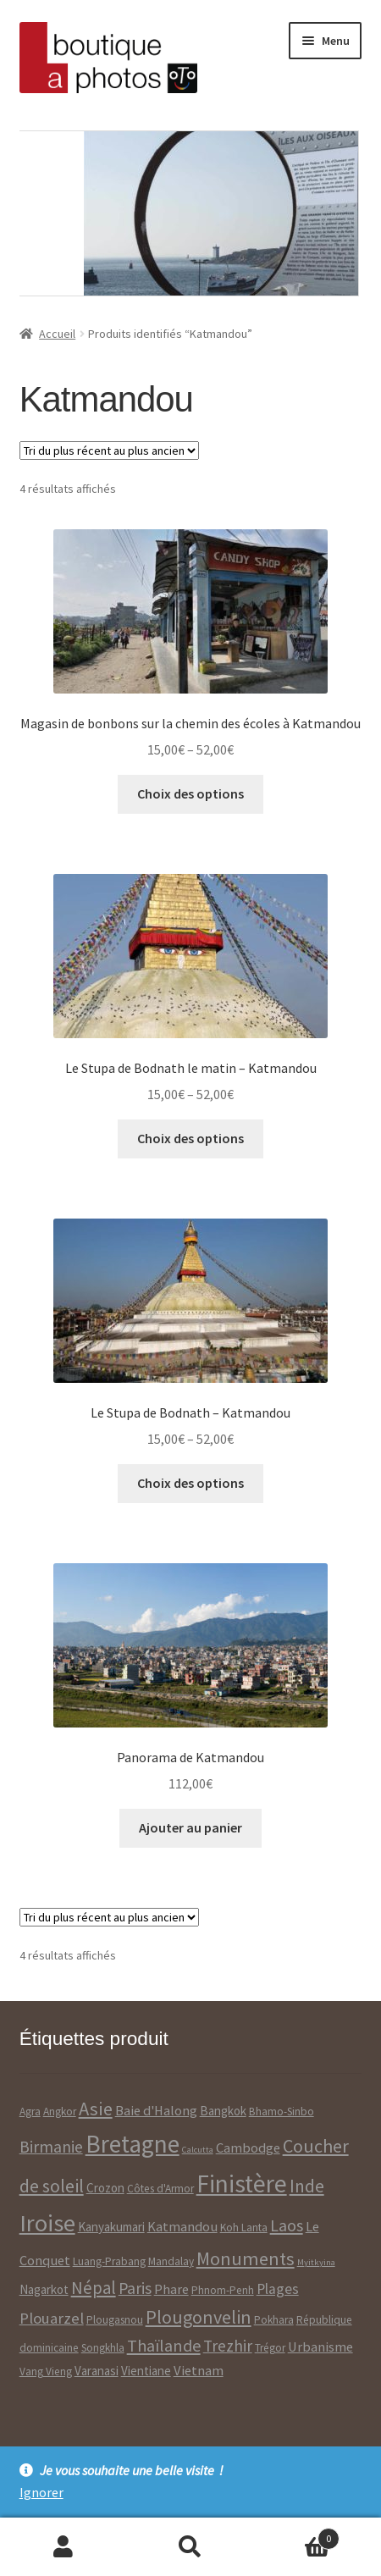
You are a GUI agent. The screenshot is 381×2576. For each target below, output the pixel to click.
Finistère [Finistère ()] (241, 2183)
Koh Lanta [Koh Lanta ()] (244, 2227)
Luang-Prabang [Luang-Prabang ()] (109, 2261)
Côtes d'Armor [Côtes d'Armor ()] (160, 2188)
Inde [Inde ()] (307, 2186)
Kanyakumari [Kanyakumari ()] (111, 2227)
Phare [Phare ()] (171, 2289)
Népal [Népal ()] (93, 2287)
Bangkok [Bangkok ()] (223, 2111)
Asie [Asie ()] (96, 2108)
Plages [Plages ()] (278, 2289)
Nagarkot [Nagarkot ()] (44, 2289)
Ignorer (41, 2492)
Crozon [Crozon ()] (105, 2188)
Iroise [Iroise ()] (47, 2223)
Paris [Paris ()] (135, 2288)
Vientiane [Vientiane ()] (146, 2371)
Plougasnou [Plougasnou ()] (114, 2320)
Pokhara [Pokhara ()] (274, 2320)
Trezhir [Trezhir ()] (227, 2346)
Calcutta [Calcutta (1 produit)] (197, 2149)
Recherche (190, 2547)
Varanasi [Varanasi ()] (97, 2371)
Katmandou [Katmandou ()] (182, 2227)
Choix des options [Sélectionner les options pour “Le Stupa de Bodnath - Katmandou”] (190, 1482)
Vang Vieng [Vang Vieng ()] (45, 2371)
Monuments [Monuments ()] (245, 2258)
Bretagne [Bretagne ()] (132, 2143)
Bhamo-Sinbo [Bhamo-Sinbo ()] (281, 2111)
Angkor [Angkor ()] (59, 2111)
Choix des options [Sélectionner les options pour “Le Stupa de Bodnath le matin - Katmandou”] (190, 1138)
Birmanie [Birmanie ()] (51, 2147)
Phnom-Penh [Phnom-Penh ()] (222, 2290)
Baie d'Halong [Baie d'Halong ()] (156, 2111)
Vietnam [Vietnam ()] (199, 2371)
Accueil (57, 333)
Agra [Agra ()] (30, 2111)
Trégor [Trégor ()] (270, 2348)
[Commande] (109, 450)
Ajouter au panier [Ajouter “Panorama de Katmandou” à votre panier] (190, 1827)
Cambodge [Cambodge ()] (248, 2148)
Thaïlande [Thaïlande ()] (164, 2345)
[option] (189, 213)
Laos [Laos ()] (286, 2225)
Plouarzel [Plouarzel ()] (51, 2318)
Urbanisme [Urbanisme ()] (320, 2347)
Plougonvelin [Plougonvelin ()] (198, 2317)
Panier (297, 2535)
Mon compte (63, 2547)
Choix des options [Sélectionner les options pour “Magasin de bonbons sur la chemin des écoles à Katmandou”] (190, 793)
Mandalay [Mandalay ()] (171, 2261)
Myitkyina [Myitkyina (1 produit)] (316, 2262)
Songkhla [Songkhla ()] (102, 2348)
